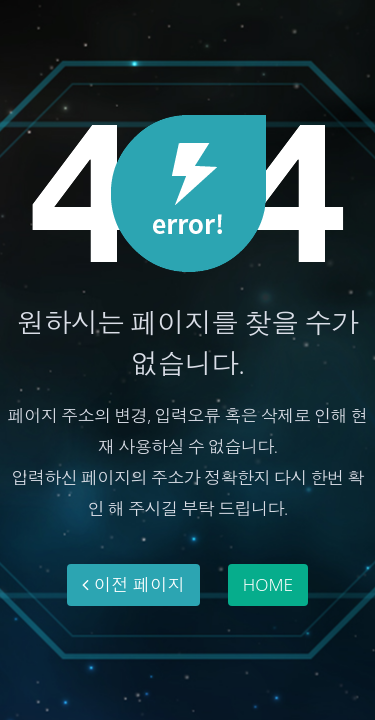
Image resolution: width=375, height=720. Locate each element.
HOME (268, 583)
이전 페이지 (133, 583)
